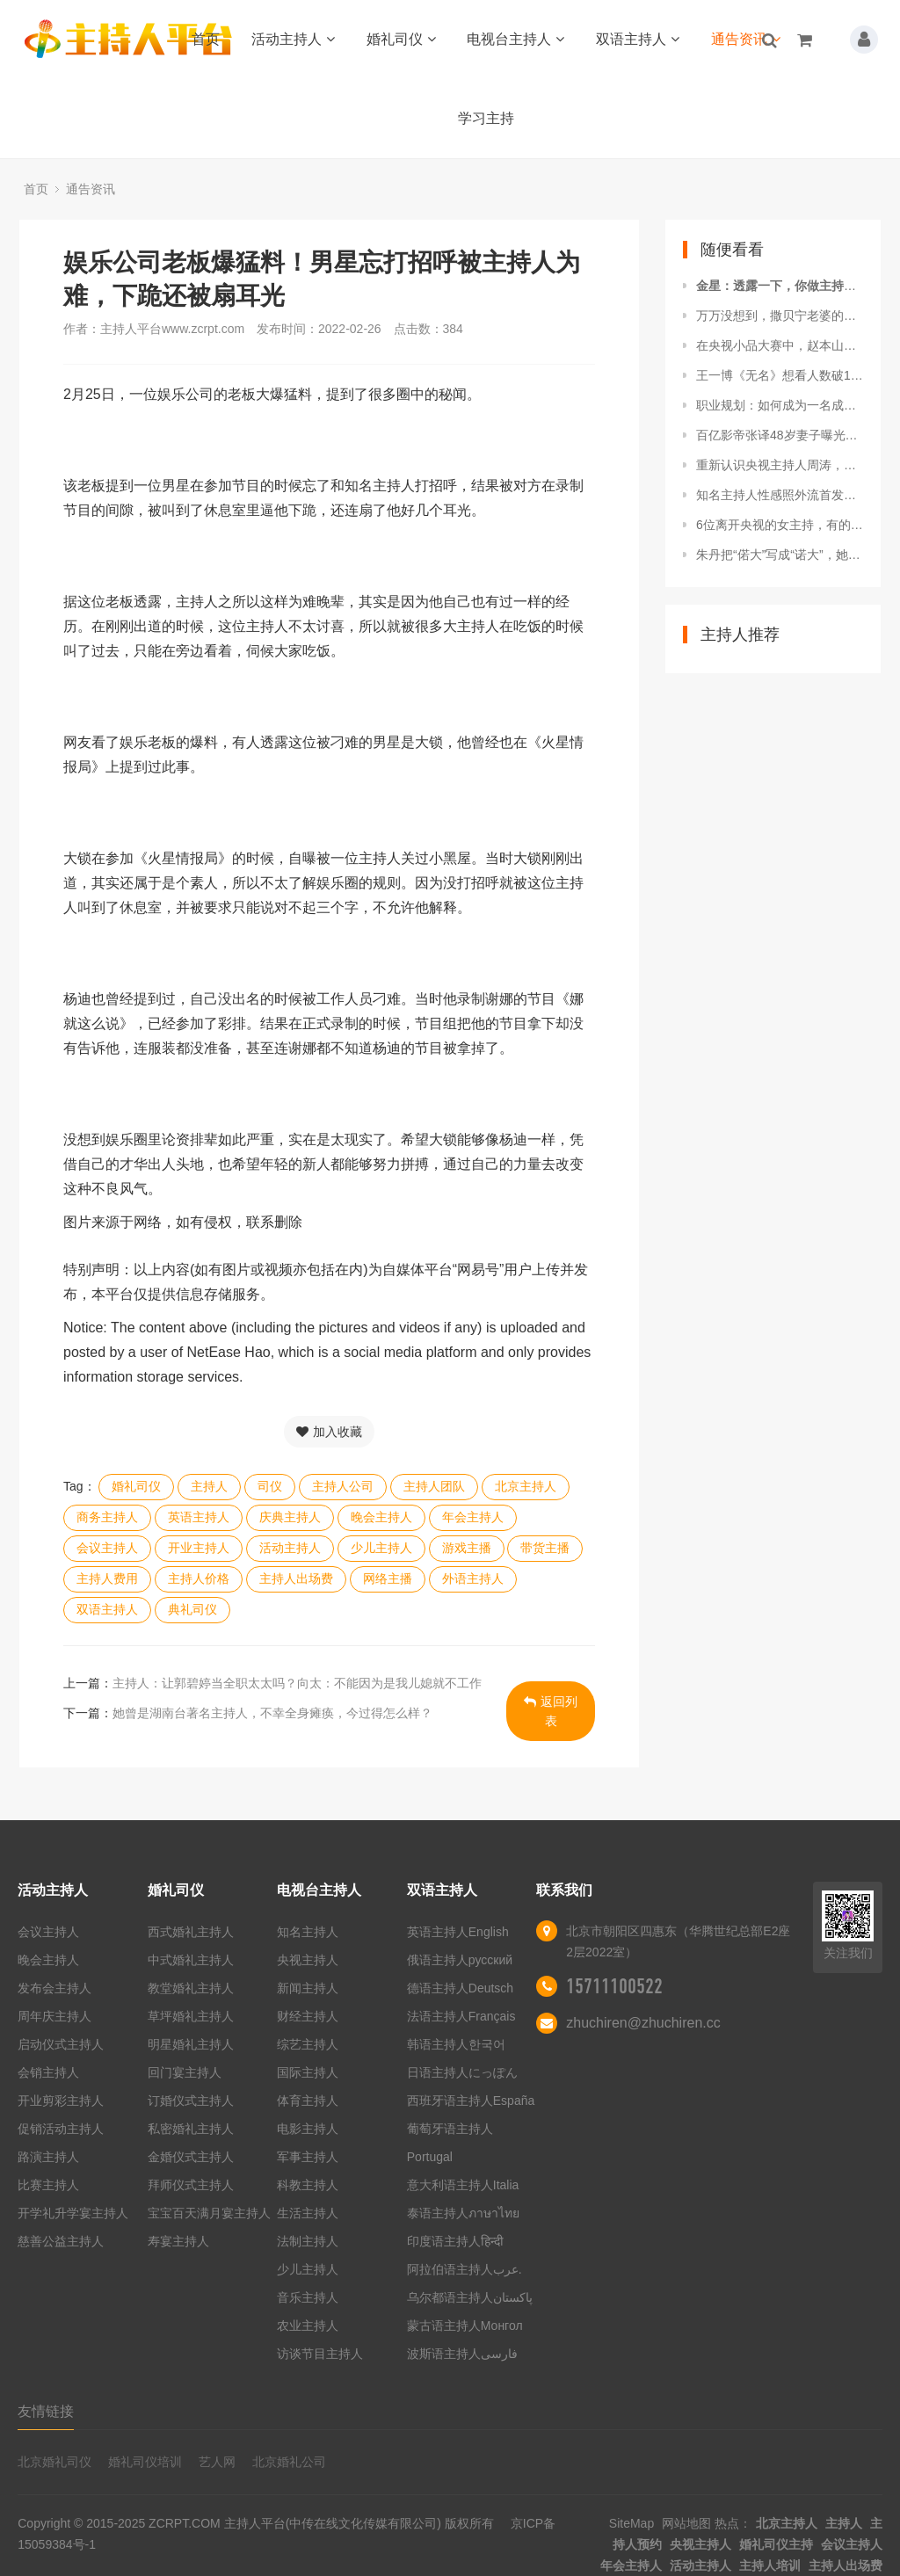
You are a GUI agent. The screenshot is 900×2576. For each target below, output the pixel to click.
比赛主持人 (48, 2185)
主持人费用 (107, 1578)
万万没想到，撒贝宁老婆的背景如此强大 (779, 315)
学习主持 (486, 118)
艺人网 (217, 2462)
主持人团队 (434, 1486)
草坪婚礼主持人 (191, 2016)
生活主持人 (307, 2213)
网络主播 (387, 1578)
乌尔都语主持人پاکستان (470, 2297)
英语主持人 (198, 1517)
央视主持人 (307, 1960)
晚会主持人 (381, 1517)
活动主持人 (293, 39)
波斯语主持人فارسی (462, 2354)
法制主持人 (307, 2241)
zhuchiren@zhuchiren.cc (643, 2022)
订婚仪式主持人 (191, 2100)
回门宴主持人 (184, 2072)
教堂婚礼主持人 (191, 1988)
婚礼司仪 (401, 39)
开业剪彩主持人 (61, 2100)
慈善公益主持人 (61, 2241)
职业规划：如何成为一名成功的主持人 (779, 405)
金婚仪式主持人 (191, 2157)
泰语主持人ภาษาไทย (463, 2213)
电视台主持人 (515, 39)
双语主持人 (637, 39)
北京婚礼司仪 (54, 2462)
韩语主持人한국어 (456, 2044)
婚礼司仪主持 (776, 2544)
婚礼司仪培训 (145, 2462)
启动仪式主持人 (61, 2044)
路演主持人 (48, 2157)
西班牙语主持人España (470, 2100)
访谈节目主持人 (320, 2354)
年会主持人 (473, 1517)
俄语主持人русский (459, 1960)
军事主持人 (307, 2157)
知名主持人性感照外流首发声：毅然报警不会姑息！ (779, 495)
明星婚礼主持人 (191, 2044)
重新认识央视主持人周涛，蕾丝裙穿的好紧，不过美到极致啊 (779, 465)
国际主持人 (307, 2072)
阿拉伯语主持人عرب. (466, 2269)
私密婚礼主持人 (191, 2129)
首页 (206, 39)
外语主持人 (473, 1578)
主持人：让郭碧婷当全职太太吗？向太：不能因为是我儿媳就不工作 (297, 1683)
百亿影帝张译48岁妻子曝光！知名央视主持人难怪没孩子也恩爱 (779, 435)
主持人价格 (198, 1578)
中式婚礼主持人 (191, 1960)
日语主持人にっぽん (462, 2072)
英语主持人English (458, 1932)
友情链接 (46, 2411)
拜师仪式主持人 (191, 2185)
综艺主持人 (307, 2044)
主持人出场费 (296, 1578)
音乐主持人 (307, 2297)
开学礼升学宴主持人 (73, 2213)
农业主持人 (307, 2325)
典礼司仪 (192, 1609)
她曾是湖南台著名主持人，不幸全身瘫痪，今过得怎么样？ (272, 1713)
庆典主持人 (290, 1517)
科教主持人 (307, 2185)
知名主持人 (307, 1932)
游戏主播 (466, 1548)
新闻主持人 (307, 1988)
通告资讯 (745, 39)
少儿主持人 (381, 1548)
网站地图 (686, 2523)
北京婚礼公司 (289, 2462)
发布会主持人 (54, 1988)
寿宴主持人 (178, 2241)
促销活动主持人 (61, 2129)
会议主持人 (107, 1548)
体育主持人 (307, 2100)
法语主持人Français (461, 2016)
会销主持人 (48, 2072)
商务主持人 (107, 1517)
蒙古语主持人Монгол (465, 2325)
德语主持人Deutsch (460, 1988)
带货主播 (545, 1548)
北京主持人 (525, 1486)
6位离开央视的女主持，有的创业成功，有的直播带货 (779, 525)
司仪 (270, 1486)
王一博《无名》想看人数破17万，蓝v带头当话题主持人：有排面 (779, 375)
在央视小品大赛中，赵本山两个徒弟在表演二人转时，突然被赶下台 (779, 345)
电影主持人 (307, 2129)
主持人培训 (770, 2565)
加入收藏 (329, 1432)
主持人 (209, 1486)
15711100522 (614, 1986)
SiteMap (631, 2523)
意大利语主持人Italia (463, 2185)
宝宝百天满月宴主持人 (209, 2213)
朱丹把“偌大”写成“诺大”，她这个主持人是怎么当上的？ (779, 555)
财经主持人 (307, 2016)
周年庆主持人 (54, 2016)
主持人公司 (343, 1486)
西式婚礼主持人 (191, 1932)
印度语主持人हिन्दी (455, 2241)
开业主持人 (198, 1548)
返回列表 (550, 1711)
